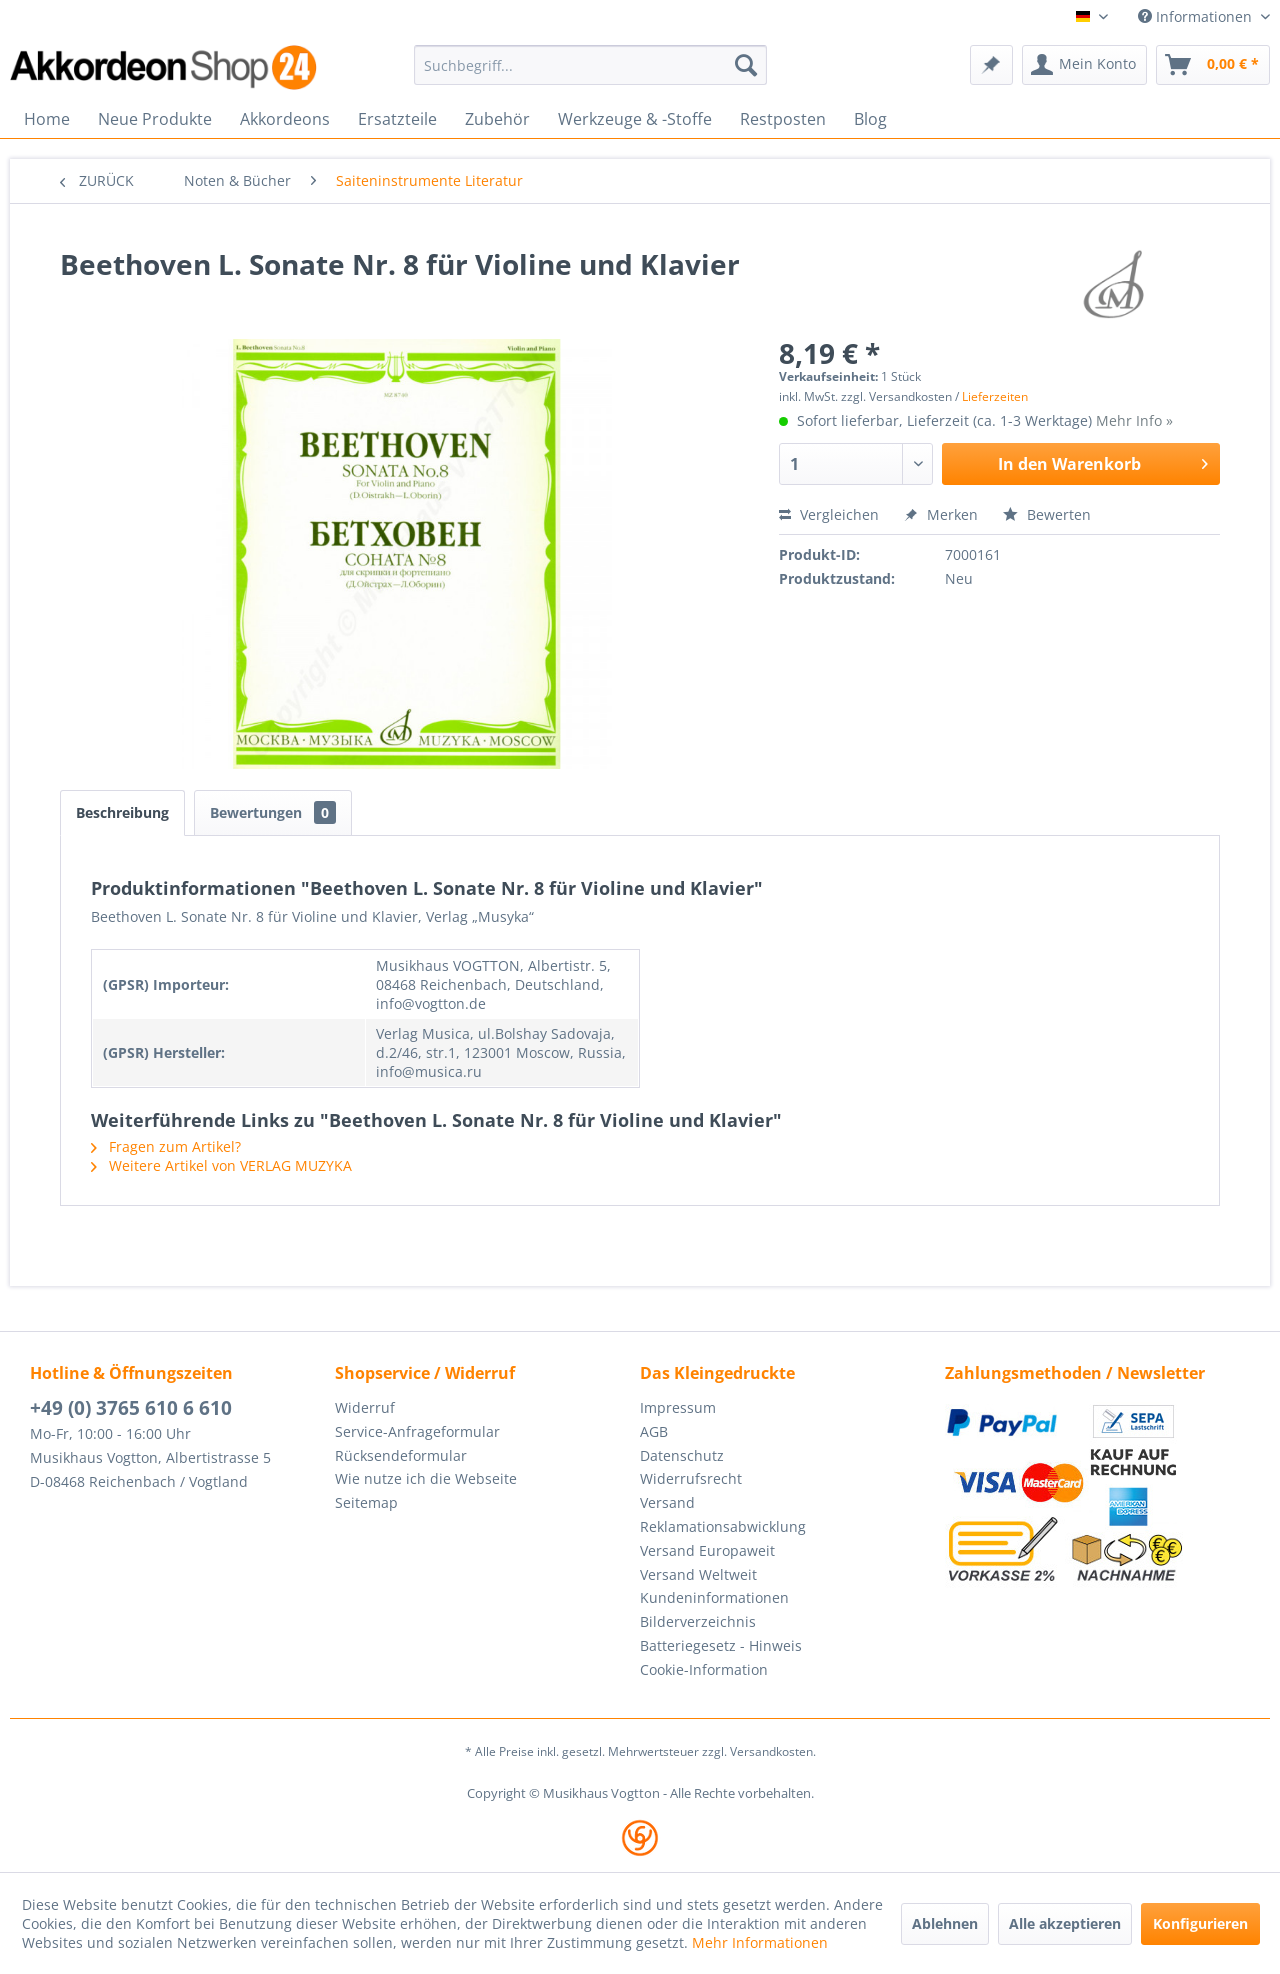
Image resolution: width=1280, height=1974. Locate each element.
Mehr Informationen (760, 1942)
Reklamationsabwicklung (723, 1526)
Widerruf (365, 1407)
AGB (654, 1431)
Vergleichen (829, 514)
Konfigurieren (1200, 1923)
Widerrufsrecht (691, 1478)
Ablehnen (945, 1923)
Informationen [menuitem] (1197, 16)
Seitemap (366, 1502)
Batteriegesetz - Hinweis (721, 1645)
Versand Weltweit (698, 1574)
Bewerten (1047, 514)
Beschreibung (122, 812)
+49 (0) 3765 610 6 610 (131, 1408)
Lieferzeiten (995, 396)
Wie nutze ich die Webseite (426, 1478)
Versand (667, 1502)
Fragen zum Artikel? (166, 1146)
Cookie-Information (704, 1669)
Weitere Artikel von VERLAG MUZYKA (221, 1165)
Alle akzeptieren (1065, 1923)
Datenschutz (682, 1455)
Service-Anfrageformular (417, 1431)
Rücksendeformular (401, 1455)
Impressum (678, 1407)
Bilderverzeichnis (698, 1621)
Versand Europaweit (707, 1550)
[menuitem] (590, 65)
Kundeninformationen (714, 1597)
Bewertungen (273, 812)
